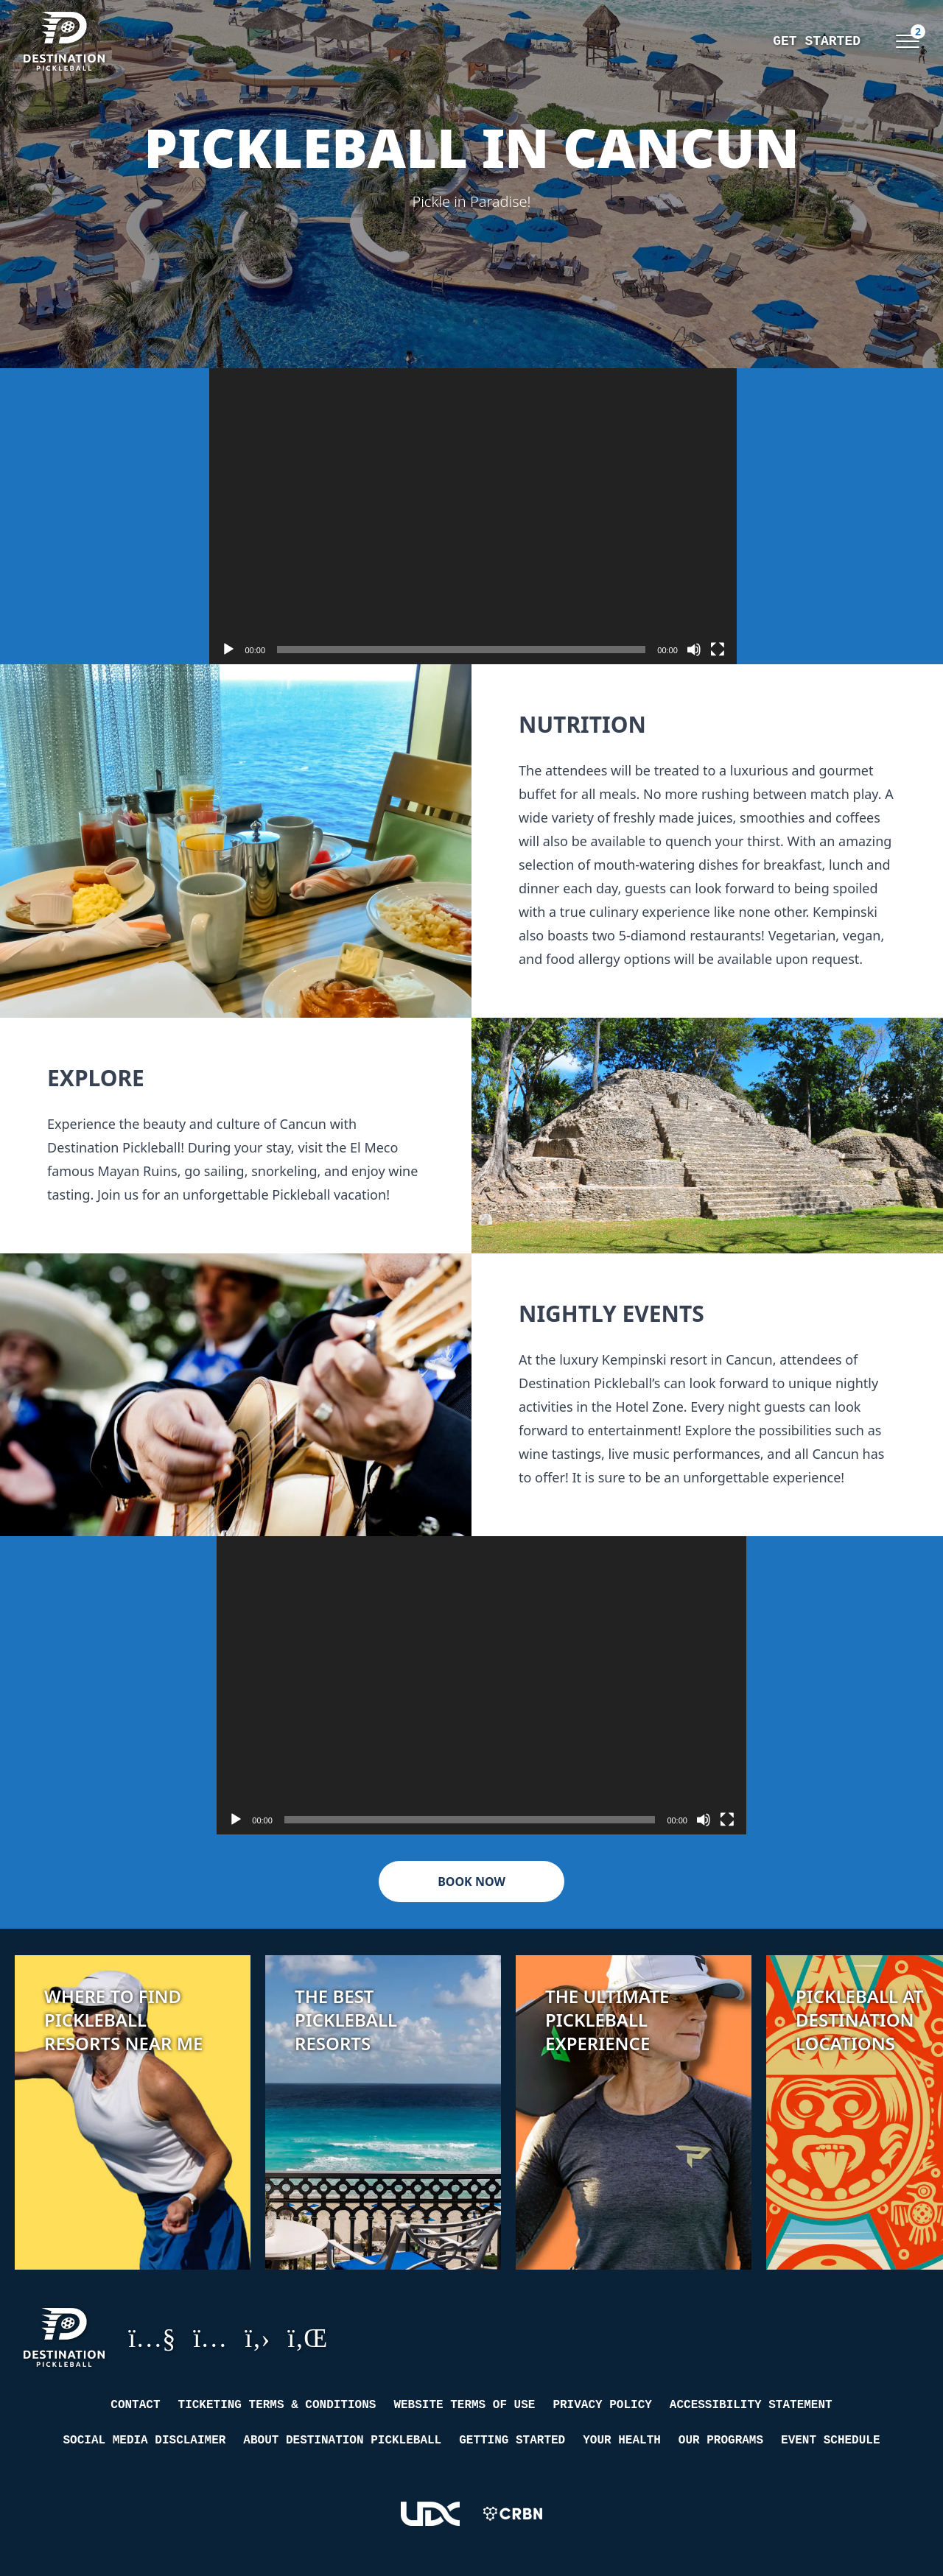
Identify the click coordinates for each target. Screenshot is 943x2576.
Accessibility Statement (751, 2405)
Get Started (646, 41)
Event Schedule (830, 2440)
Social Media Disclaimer (144, 2440)
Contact (135, 2405)
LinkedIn (307, 2337)
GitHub (257, 2337)
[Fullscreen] (717, 649)
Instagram (210, 2337)
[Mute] (694, 649)
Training (751, 41)
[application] (472, 516)
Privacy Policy (602, 2405)
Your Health (622, 2440)
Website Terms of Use (464, 2405)
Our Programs (721, 2440)
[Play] (228, 649)
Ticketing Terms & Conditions (277, 2405)
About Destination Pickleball (342, 2440)
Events (836, 41)
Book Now (471, 1881)
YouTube (151, 2337)
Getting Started (512, 2440)
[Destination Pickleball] (112, 41)
